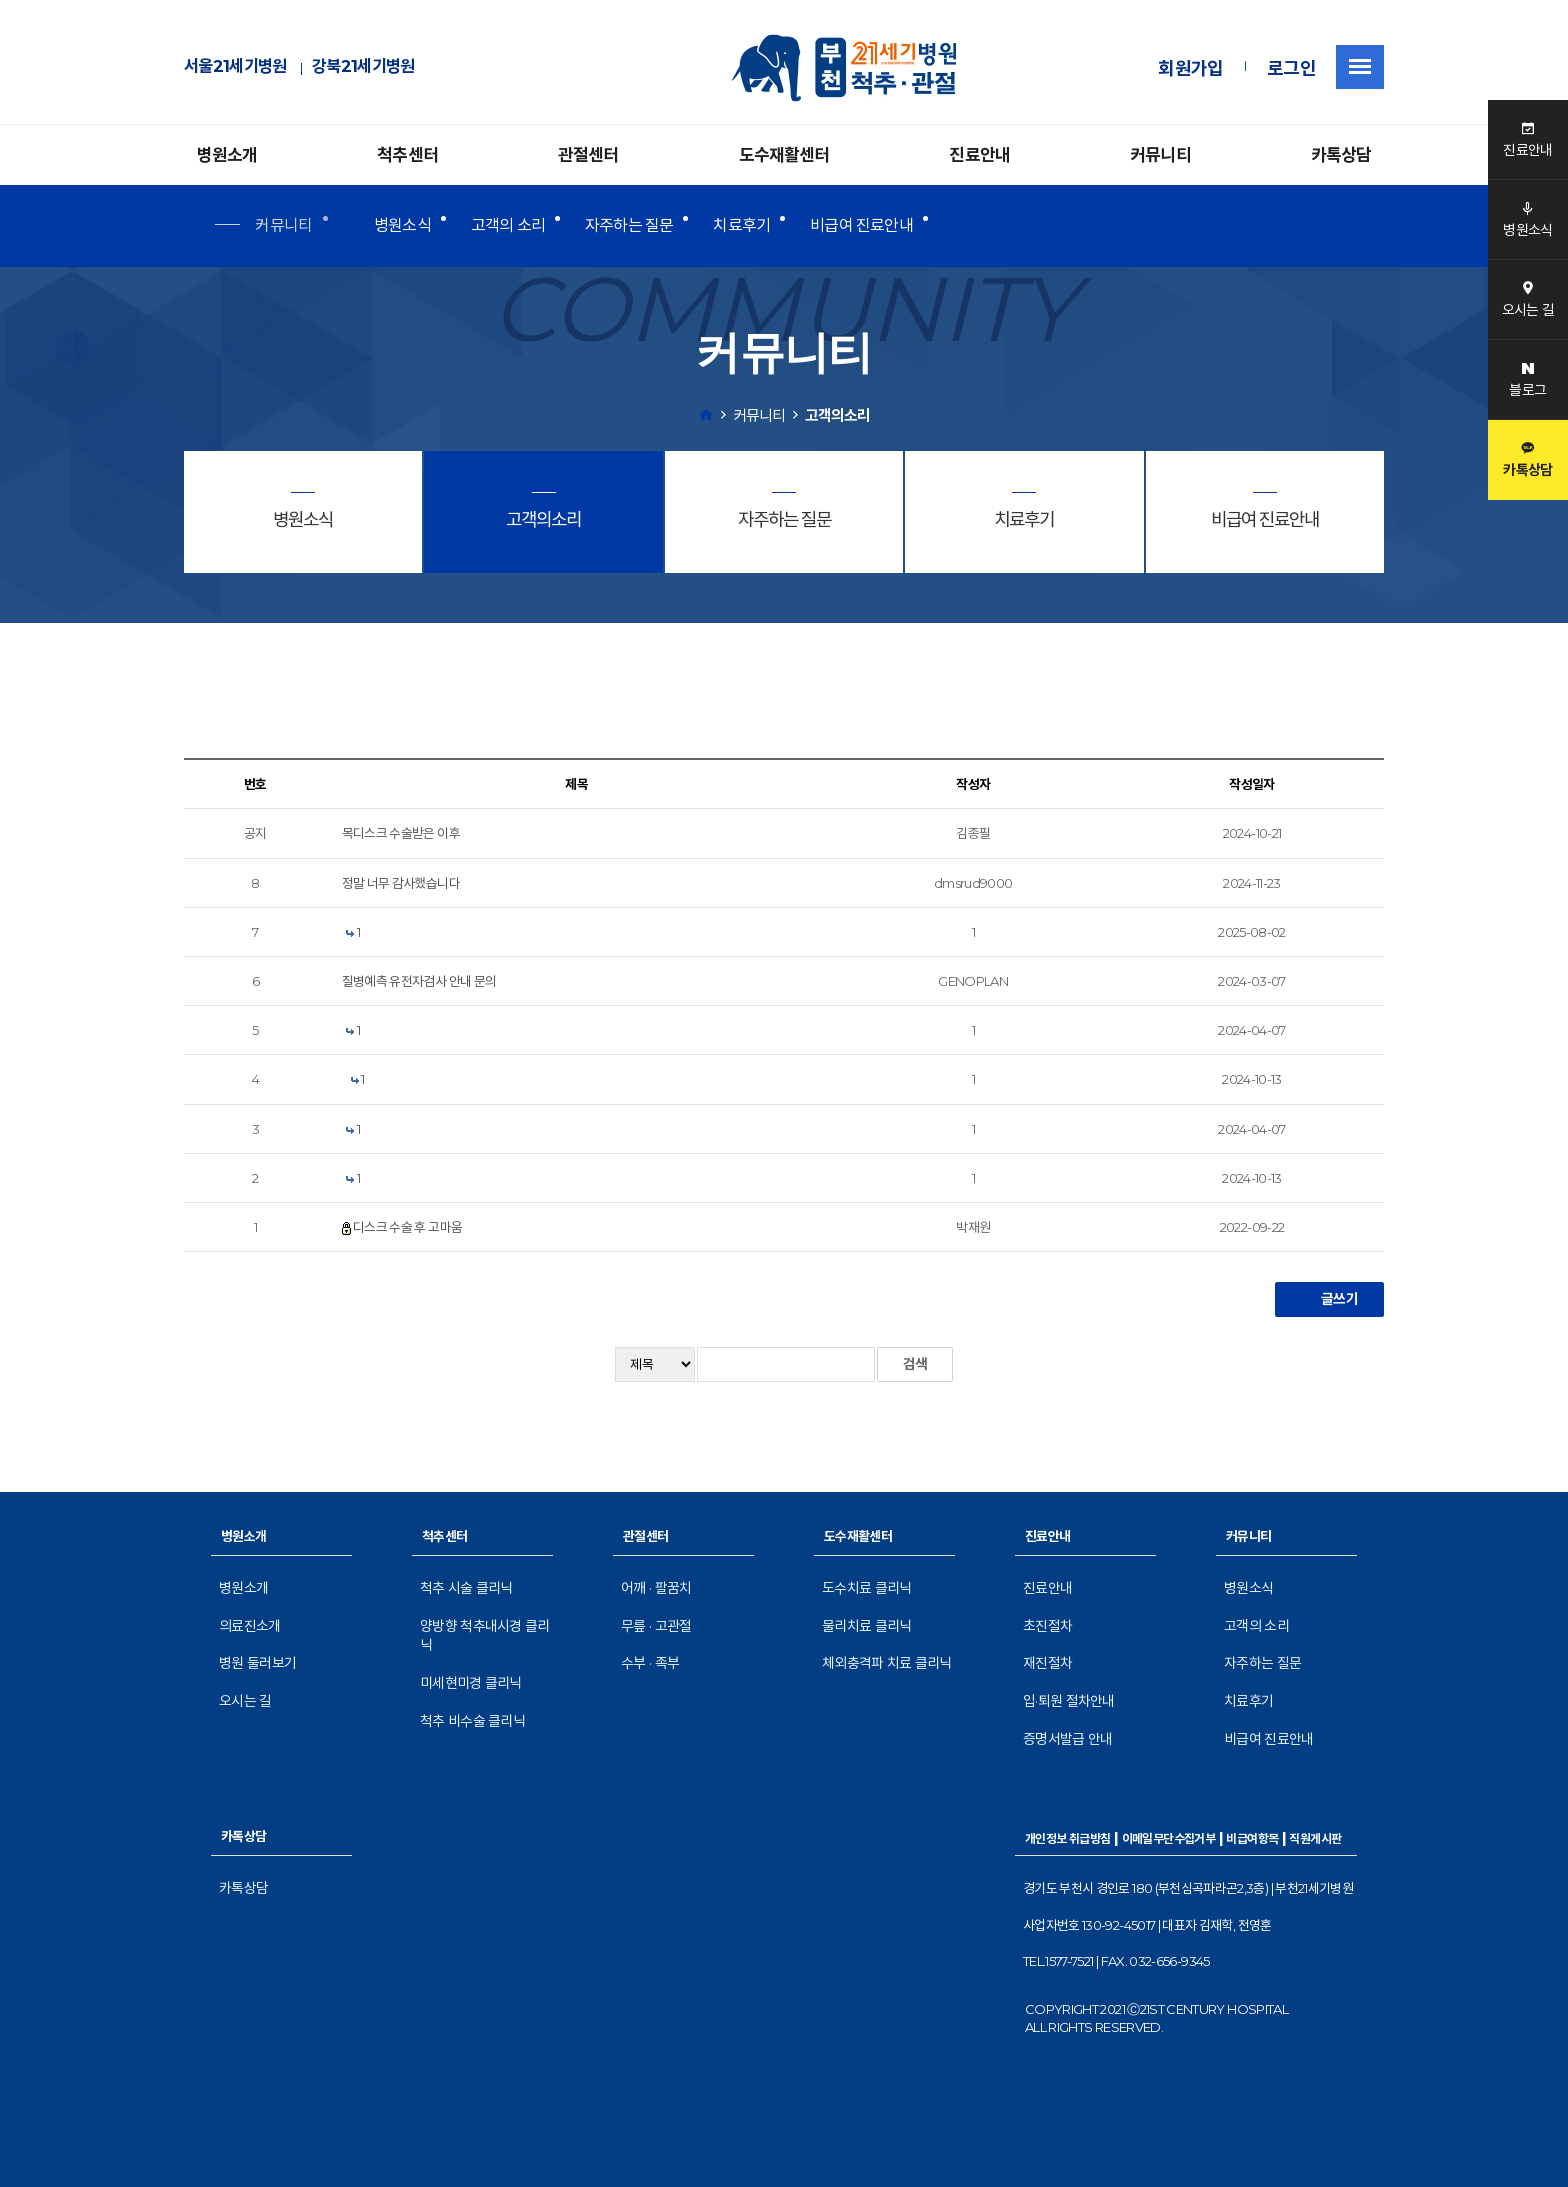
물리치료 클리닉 (866, 1626)
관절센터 (588, 155)
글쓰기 (1329, 1299)
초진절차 (1047, 1626)
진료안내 (979, 155)
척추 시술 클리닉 (466, 1588)
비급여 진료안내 (861, 225)
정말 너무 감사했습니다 (401, 883)
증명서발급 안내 (1067, 1739)
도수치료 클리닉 (866, 1588)
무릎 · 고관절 (656, 1626)
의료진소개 (250, 1626)
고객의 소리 (508, 225)
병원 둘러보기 (257, 1663)
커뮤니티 (1160, 155)
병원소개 (227, 155)
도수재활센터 (784, 155)
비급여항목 (1252, 1838)
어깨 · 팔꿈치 (656, 1588)
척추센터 (407, 155)
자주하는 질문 (629, 225)
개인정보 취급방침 (1068, 1838)
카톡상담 (1341, 155)
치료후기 (741, 225)
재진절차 (1047, 1663)
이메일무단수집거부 (1169, 1838)
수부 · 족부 (650, 1663)
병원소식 (402, 225)
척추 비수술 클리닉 (472, 1721)
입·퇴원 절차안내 (1069, 1701)
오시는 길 (245, 1701)
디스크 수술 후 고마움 (407, 1227)
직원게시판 (1315, 1838)
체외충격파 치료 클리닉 (887, 1663)
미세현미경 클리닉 (471, 1683)
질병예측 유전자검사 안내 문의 (419, 981)
